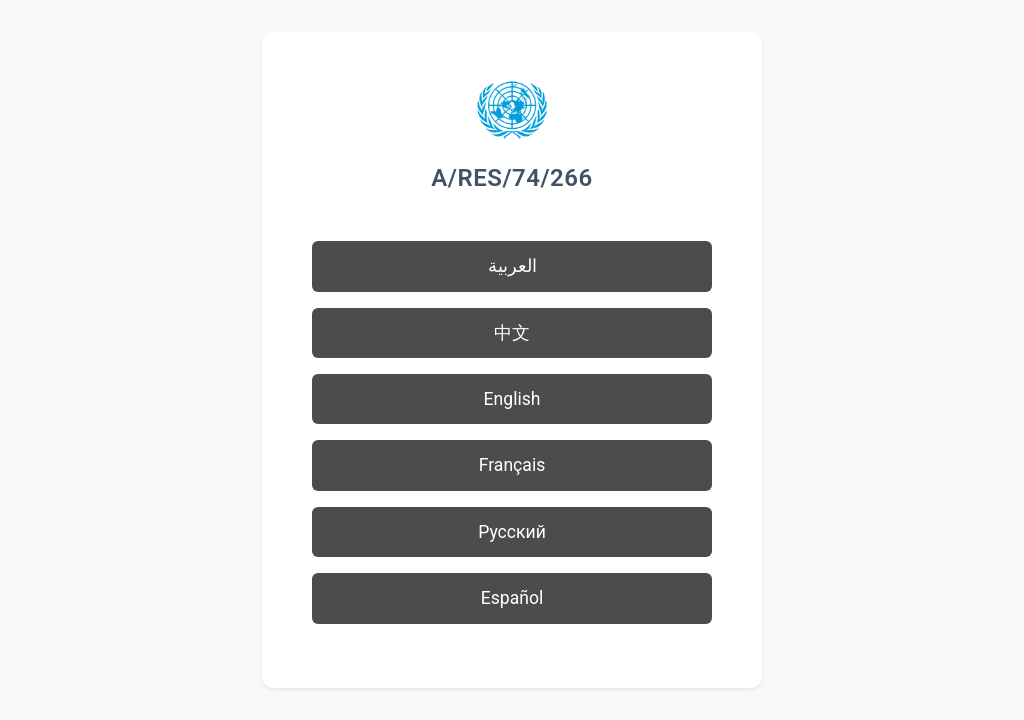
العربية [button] (512, 266)
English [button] (512, 399)
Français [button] (512, 465)
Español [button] (512, 598)
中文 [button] (512, 333)
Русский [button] (512, 532)
